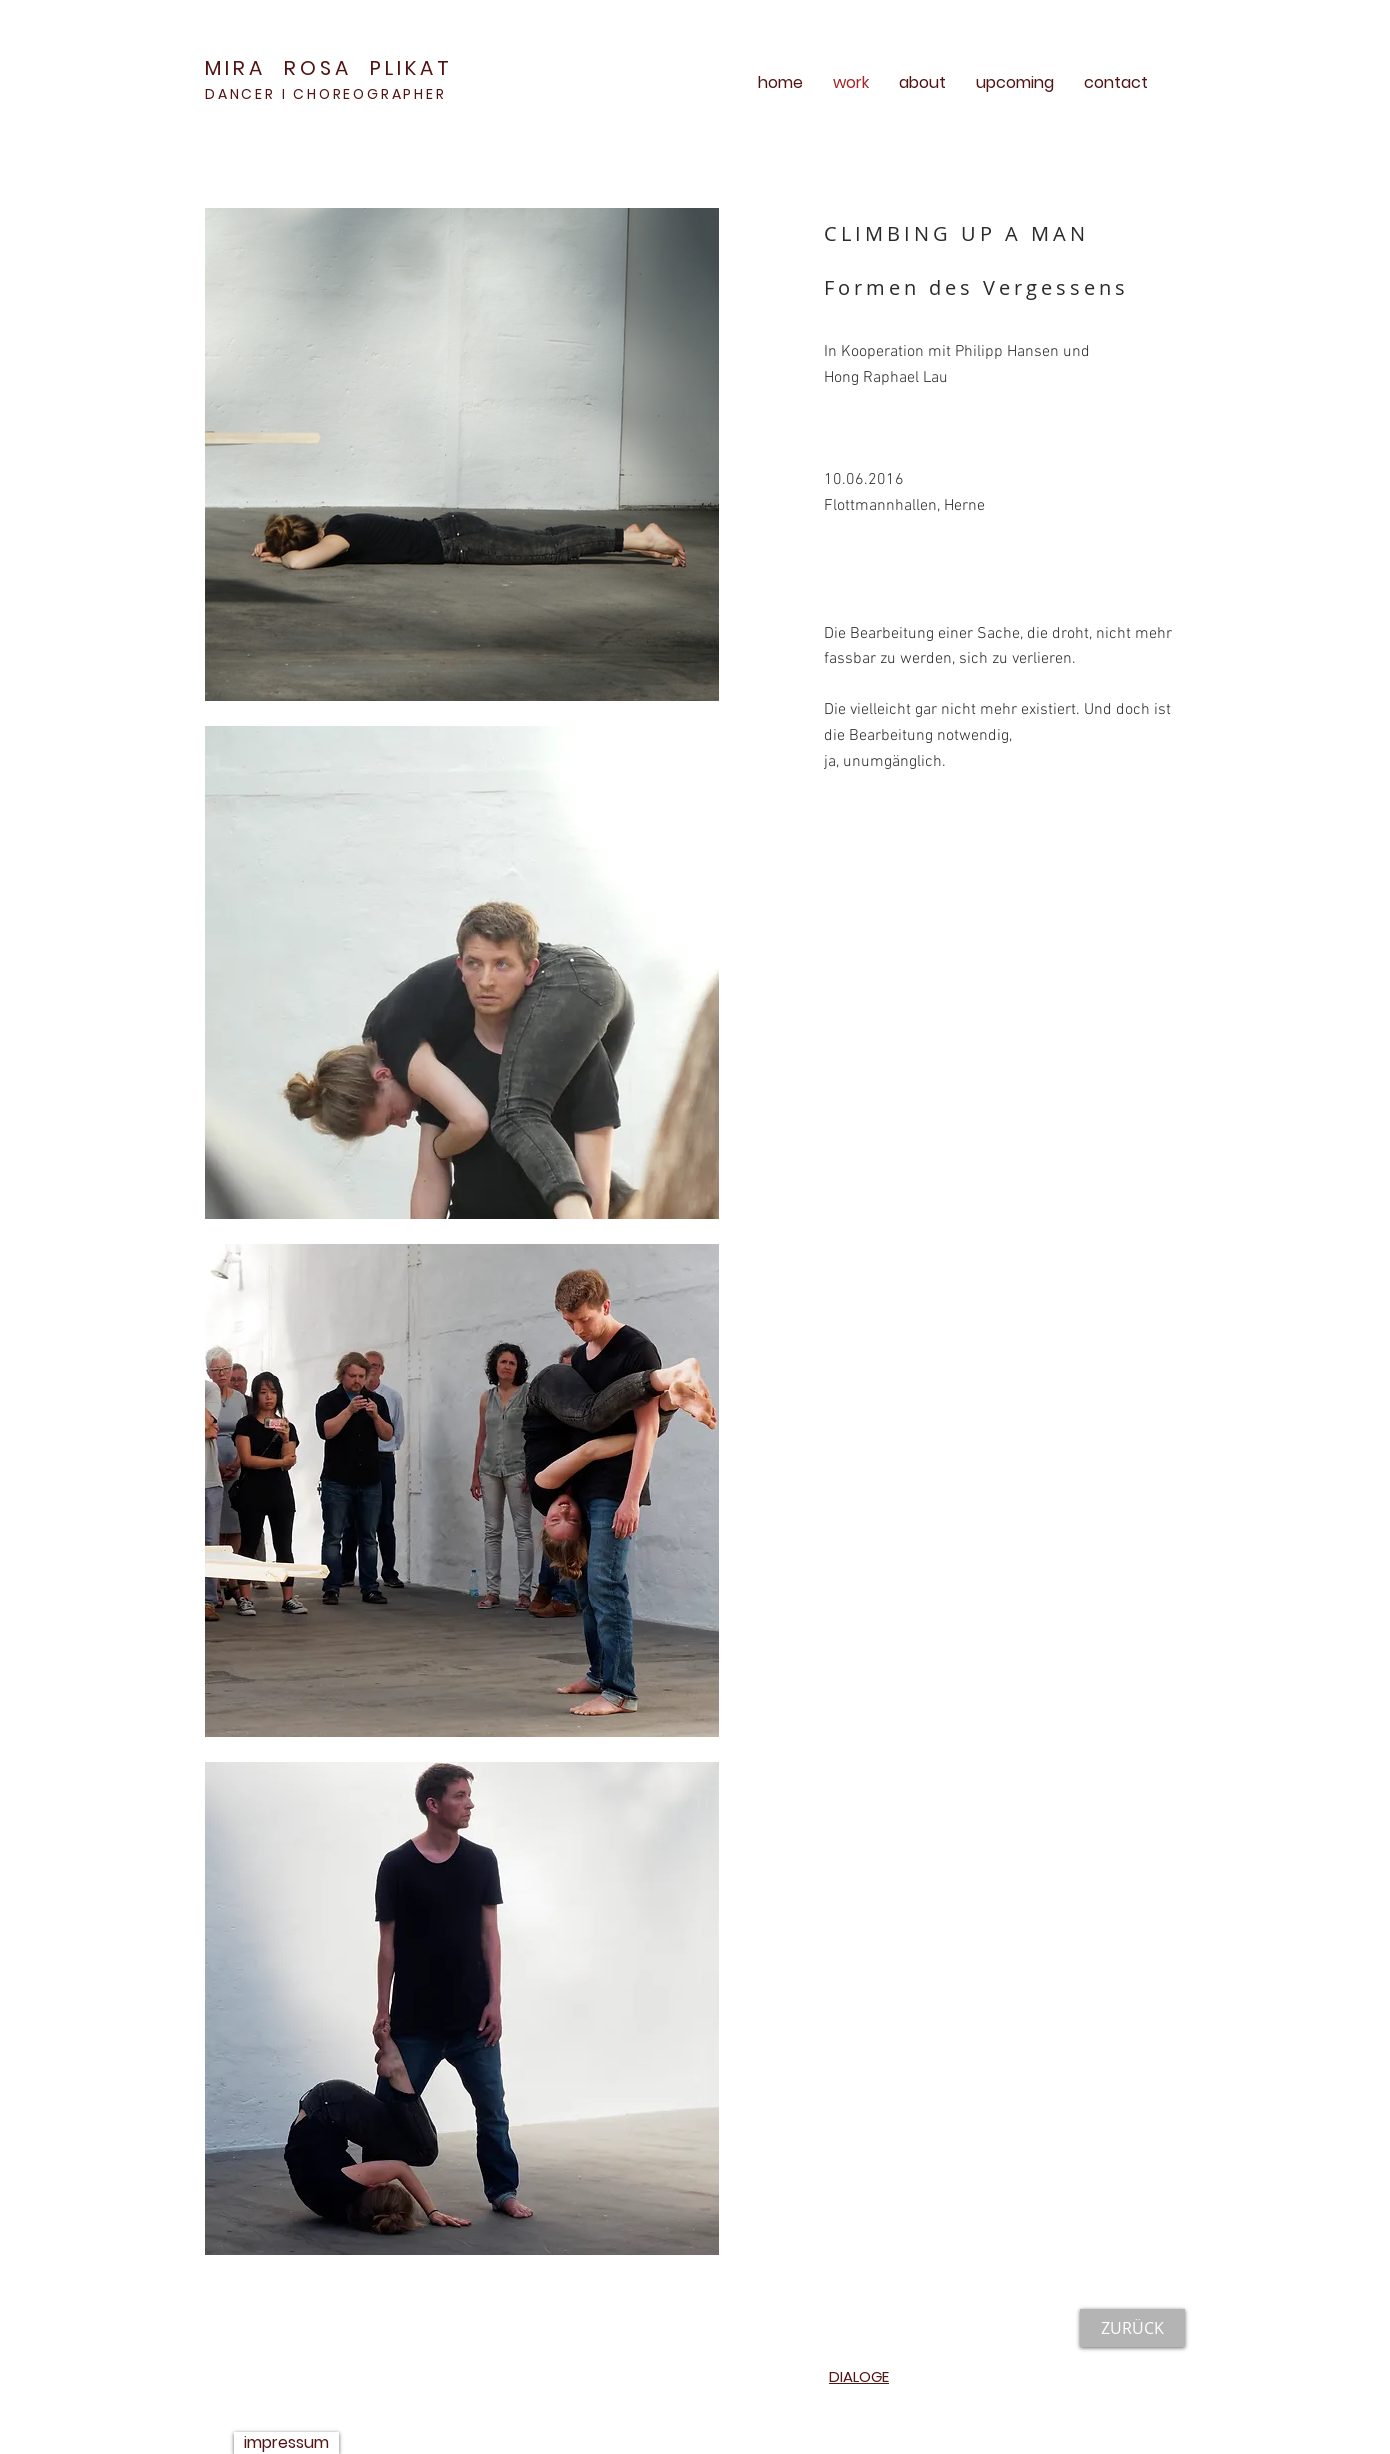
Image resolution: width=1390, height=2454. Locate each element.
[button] (462, 454)
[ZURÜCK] (1132, 2328)
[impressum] (286, 2443)
